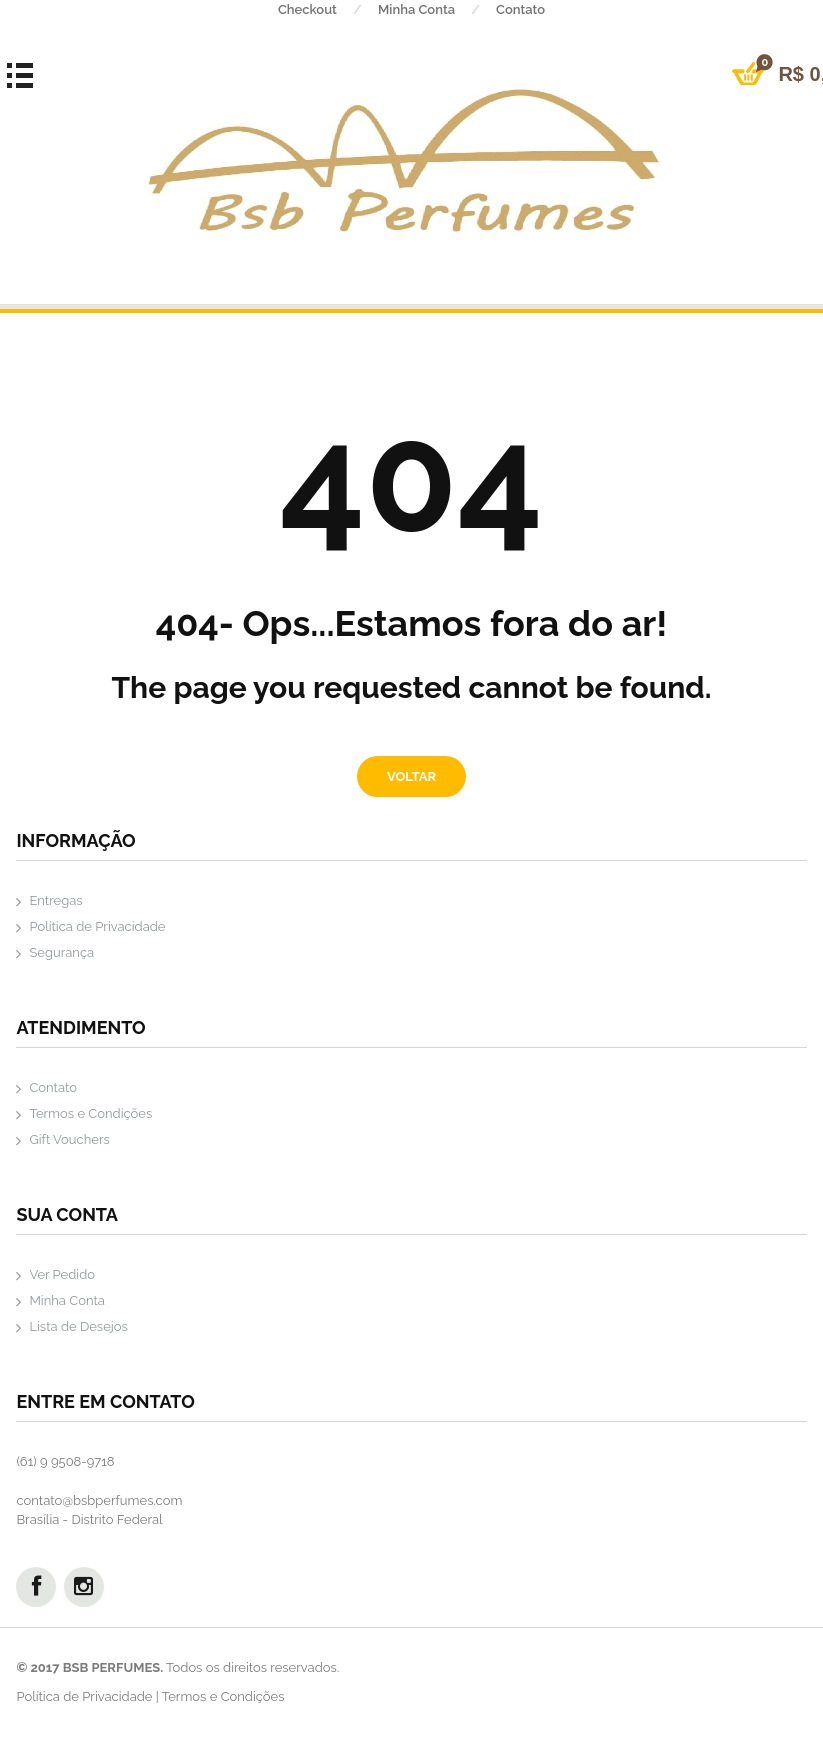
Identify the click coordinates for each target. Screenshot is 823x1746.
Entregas (55, 900)
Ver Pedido (62, 1274)
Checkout (328, 9)
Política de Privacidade (97, 926)
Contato (520, 9)
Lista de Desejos (78, 1326)
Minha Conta (437, 9)
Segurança (61, 952)
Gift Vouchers (69, 1139)
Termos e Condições (90, 1113)
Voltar (411, 776)
